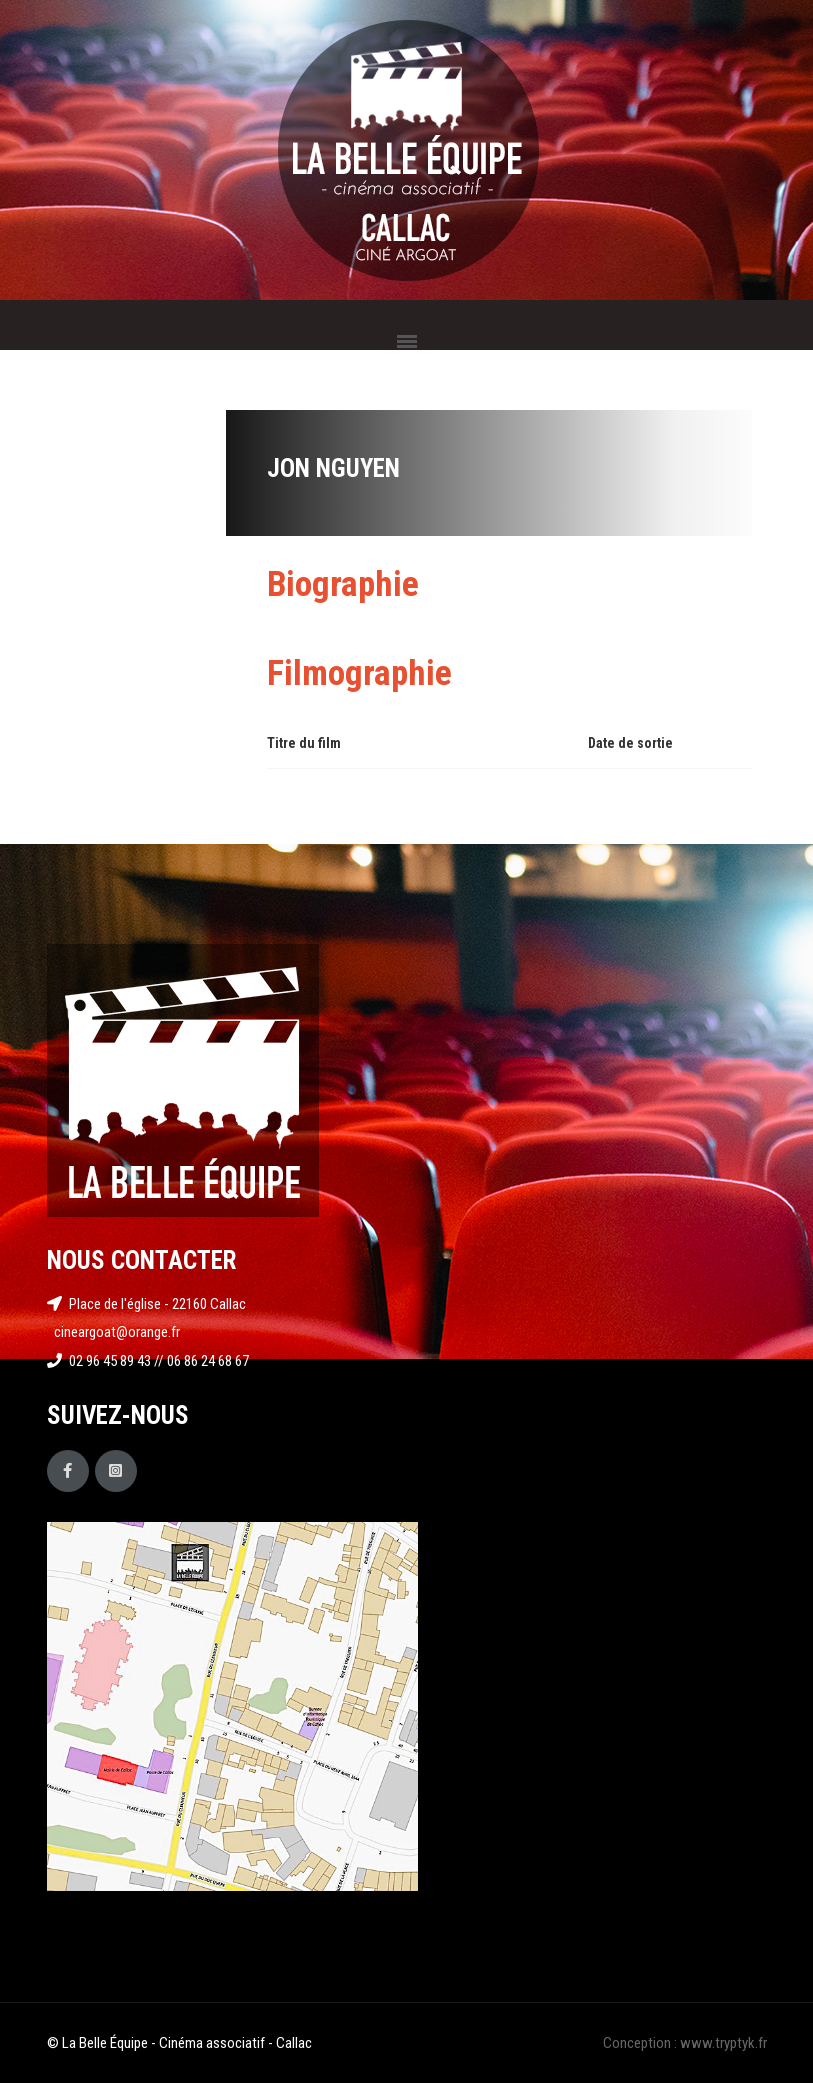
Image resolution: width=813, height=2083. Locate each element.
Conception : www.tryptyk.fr (685, 2043)
